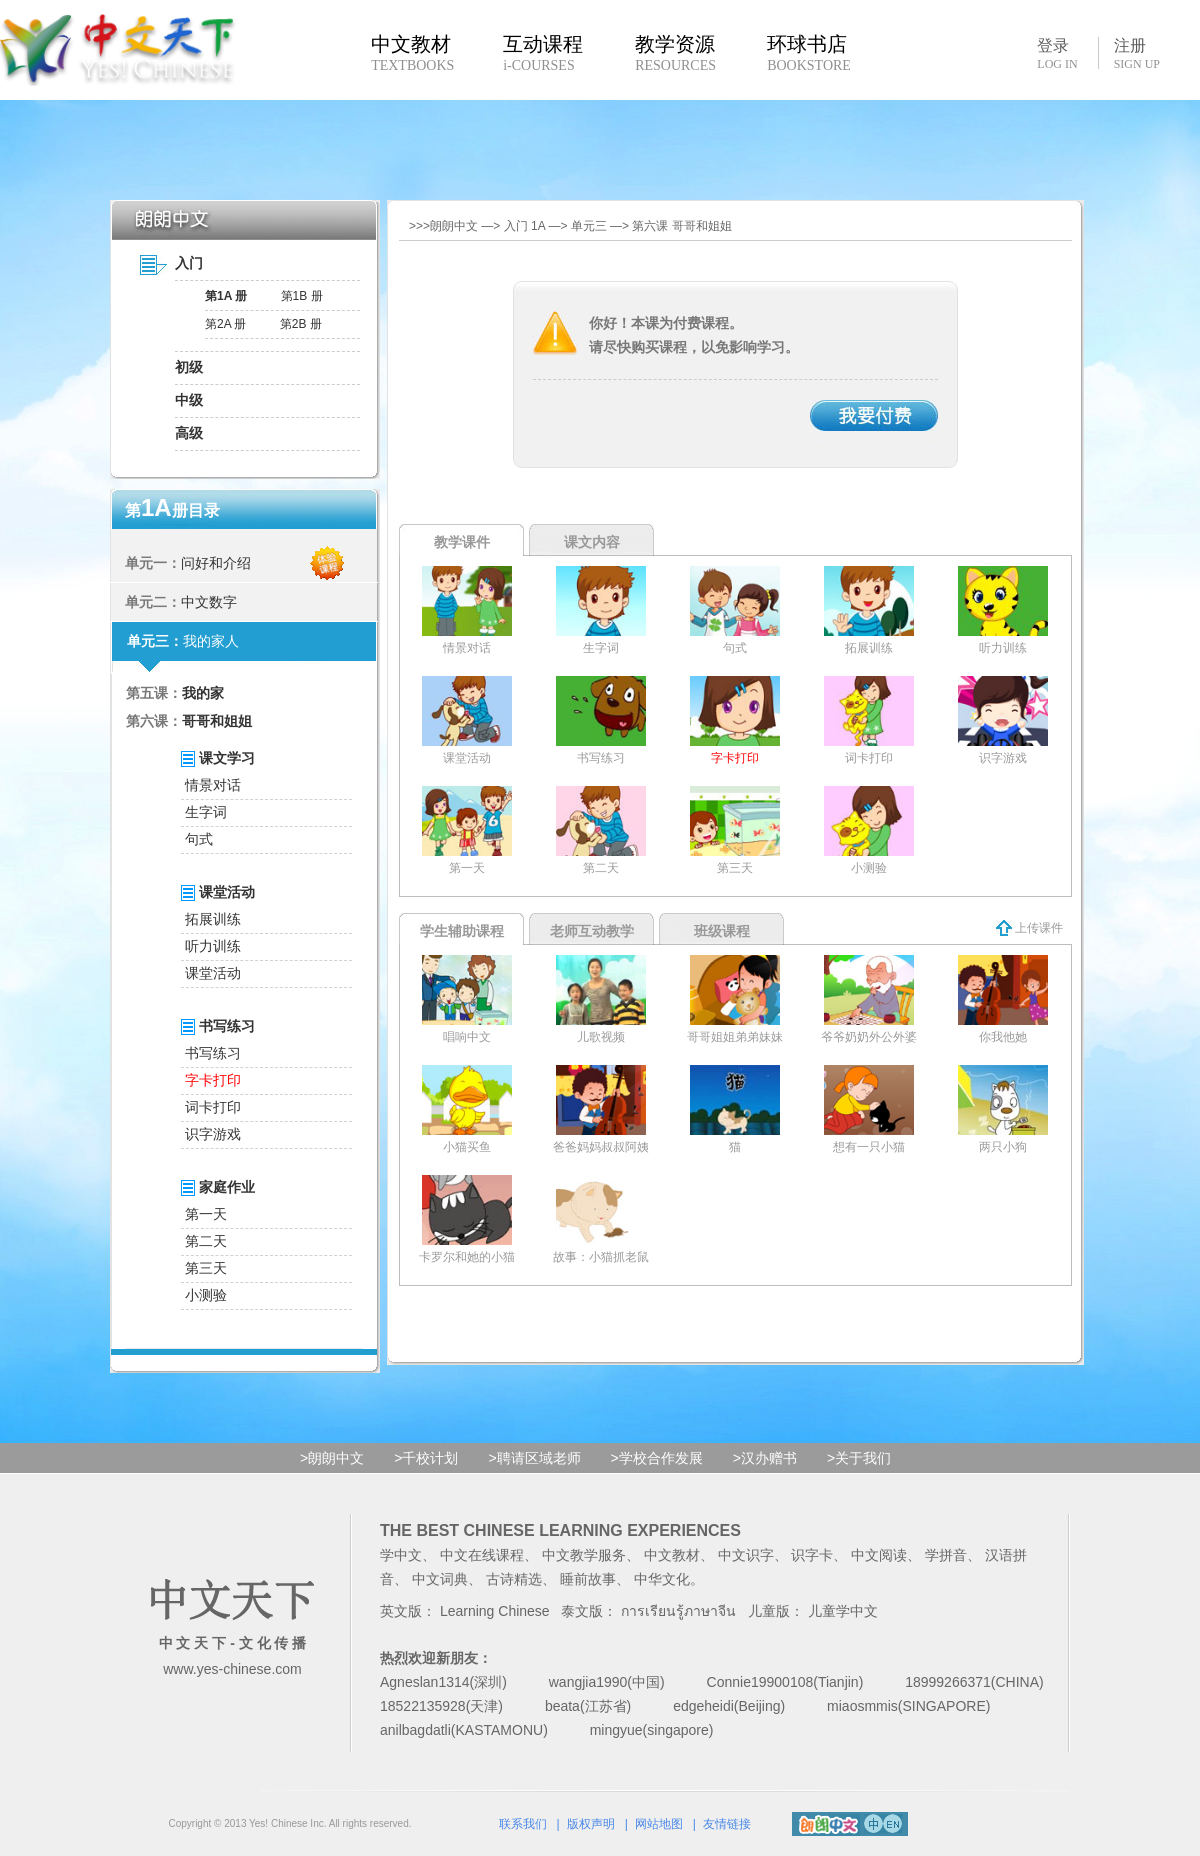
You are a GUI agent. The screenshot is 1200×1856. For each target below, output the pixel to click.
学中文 (401, 1555)
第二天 (206, 1241)
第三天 (206, 1268)
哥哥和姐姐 (217, 721)
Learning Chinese (495, 1611)
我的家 (203, 693)
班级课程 (722, 931)
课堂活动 (213, 973)
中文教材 (672, 1555)
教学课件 (462, 542)
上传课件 (1029, 928)
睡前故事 (588, 1579)
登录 (1057, 53)
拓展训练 (213, 919)
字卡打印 (213, 1080)
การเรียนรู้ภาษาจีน (678, 1611)
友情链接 (727, 1824)
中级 (189, 400)
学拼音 (946, 1555)
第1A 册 (226, 296)
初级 (189, 367)
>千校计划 (426, 1458)
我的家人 (211, 641)
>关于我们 (859, 1458)
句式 (199, 839)
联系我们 (523, 1824)
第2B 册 (301, 324)
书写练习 (213, 1053)
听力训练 (213, 946)
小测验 (206, 1295)
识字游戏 (213, 1134)
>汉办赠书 (765, 1458)
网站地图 (659, 1824)
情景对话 (213, 785)
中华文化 (662, 1579)
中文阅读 (879, 1555)
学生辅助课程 (462, 931)
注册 (1137, 54)
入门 (189, 263)
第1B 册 (302, 296)
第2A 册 (225, 324)
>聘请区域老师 (534, 1458)
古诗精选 (514, 1579)
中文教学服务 (584, 1555)
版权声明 (591, 1824)
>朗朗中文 (332, 1458)
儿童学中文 (843, 1611)
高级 (189, 433)
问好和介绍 (216, 563)
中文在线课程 (482, 1555)
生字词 (206, 812)
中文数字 (209, 602)
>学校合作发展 (657, 1458)
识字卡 (812, 1555)
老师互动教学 (592, 931)
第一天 (206, 1214)
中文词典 (440, 1579)
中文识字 (746, 1555)
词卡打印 (213, 1107)
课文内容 (592, 542)
